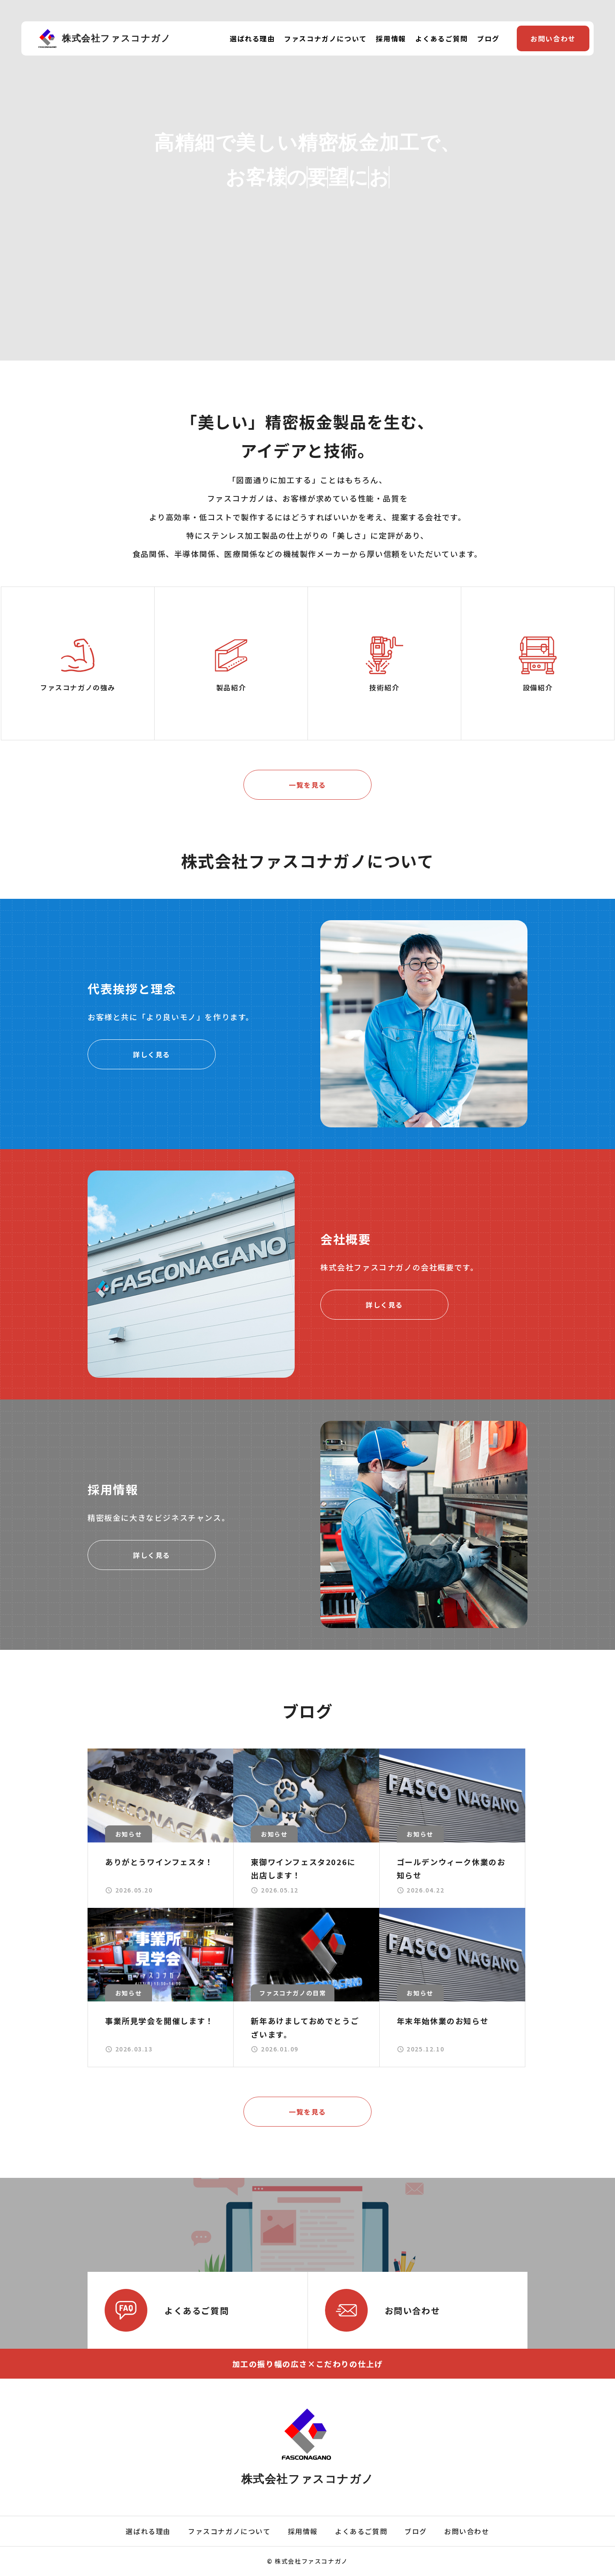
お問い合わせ (553, 38)
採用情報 (391, 38)
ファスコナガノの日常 (292, 1993)
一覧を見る (307, 785)
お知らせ (128, 1834)
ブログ (488, 38)
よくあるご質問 (441, 38)
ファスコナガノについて (325, 38)
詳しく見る (151, 1054)
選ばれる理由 (252, 38)
